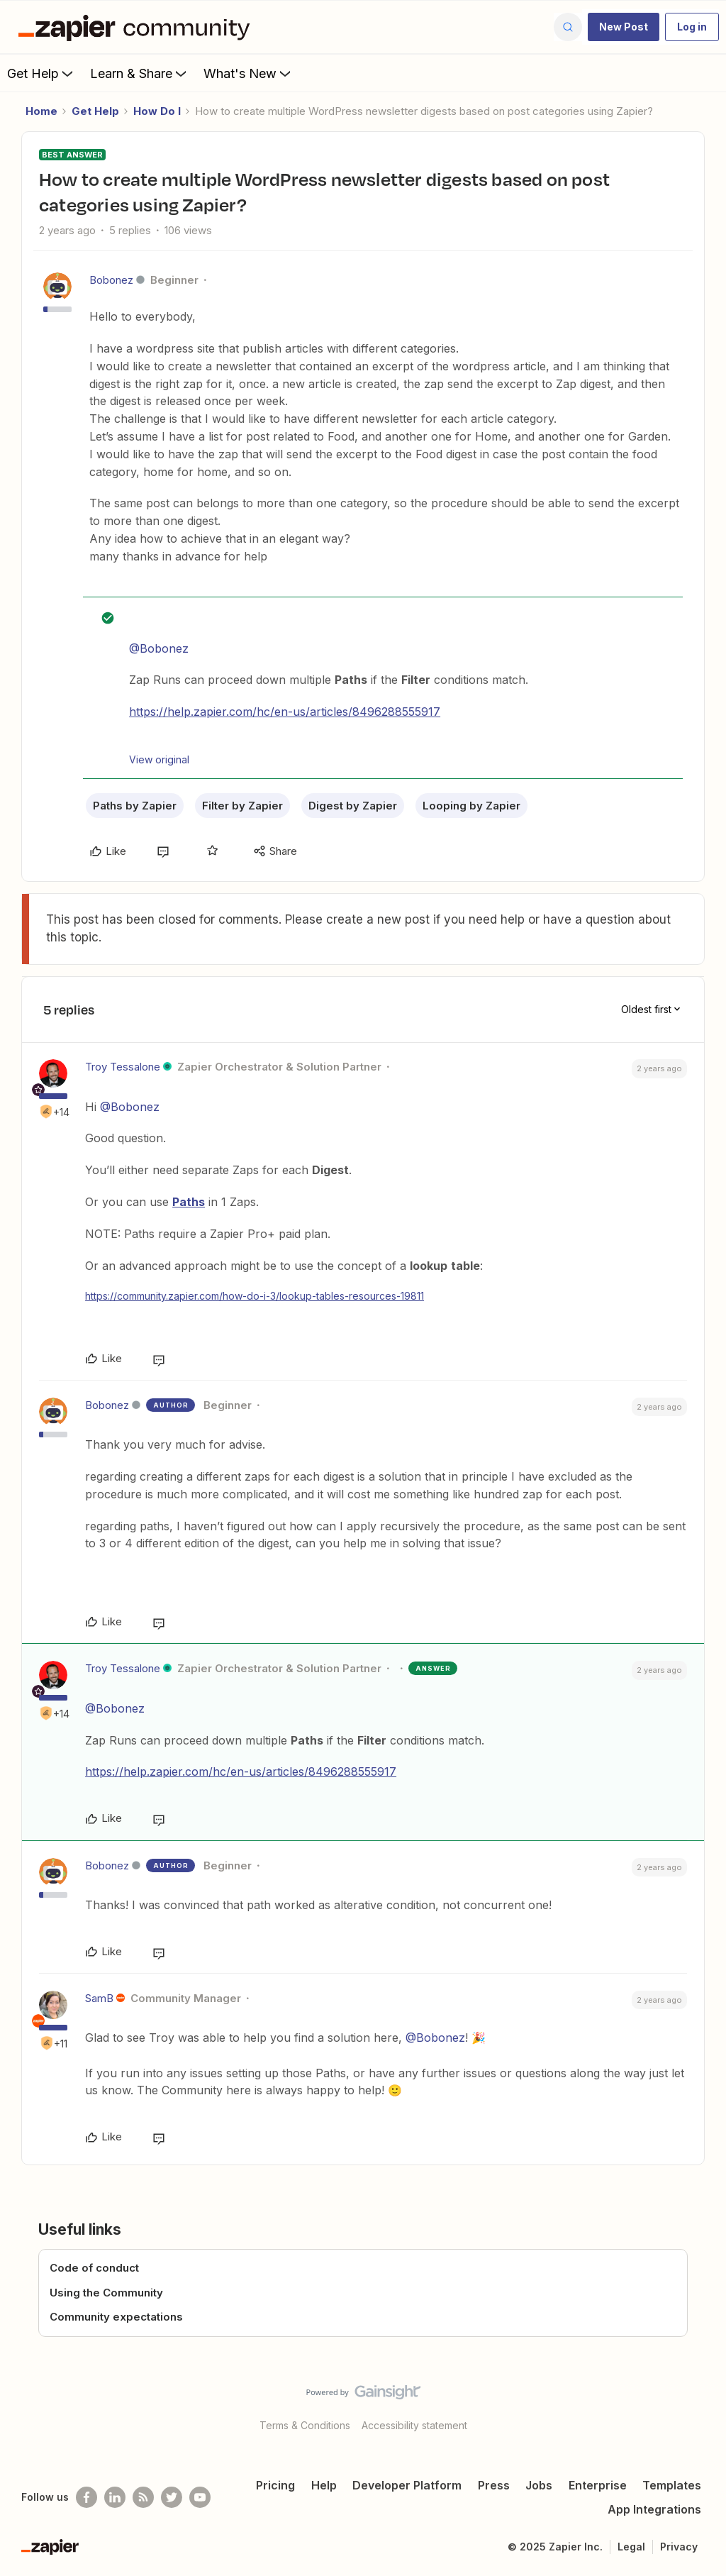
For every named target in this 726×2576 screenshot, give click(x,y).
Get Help (41, 73)
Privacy (679, 2547)
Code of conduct (94, 2267)
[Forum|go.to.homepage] (137, 27)
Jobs (538, 2485)
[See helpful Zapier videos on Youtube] (200, 2497)
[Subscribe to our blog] (143, 2497)
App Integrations (654, 2509)
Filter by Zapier (242, 805)
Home (41, 111)
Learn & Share (139, 73)
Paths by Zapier (135, 805)
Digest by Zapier (352, 805)
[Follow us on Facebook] (86, 2497)
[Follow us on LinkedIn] (114, 2497)
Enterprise (598, 2485)
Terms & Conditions (304, 2425)
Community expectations (116, 2316)
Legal (631, 2547)
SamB (99, 1998)
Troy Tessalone (122, 1066)
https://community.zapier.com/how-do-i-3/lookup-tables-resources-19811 (254, 1296)
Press (494, 2485)
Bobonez (111, 280)
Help (324, 2485)
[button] (623, 27)
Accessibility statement (414, 2425)
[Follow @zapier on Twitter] (171, 2497)
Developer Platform (407, 2485)
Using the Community (106, 2292)
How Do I (157, 111)
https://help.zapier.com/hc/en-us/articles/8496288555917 (284, 711)
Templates (671, 2485)
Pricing (275, 2485)
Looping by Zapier (471, 805)
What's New (248, 73)
